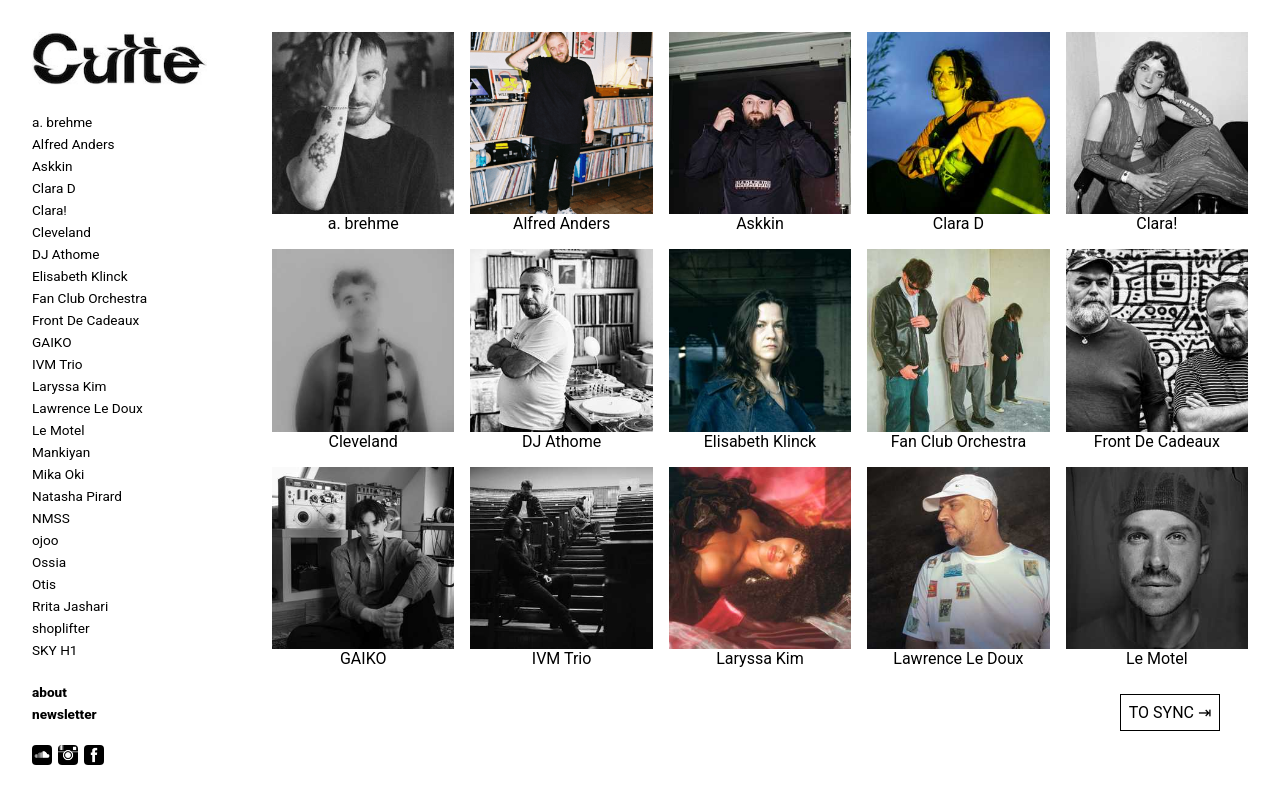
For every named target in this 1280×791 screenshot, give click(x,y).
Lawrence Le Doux (87, 408)
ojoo (45, 540)
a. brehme (62, 122)
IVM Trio (57, 364)
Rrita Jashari (70, 606)
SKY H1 (54, 650)
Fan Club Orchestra (89, 298)
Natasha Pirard (77, 496)
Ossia (49, 562)
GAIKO (52, 342)
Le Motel (58, 430)
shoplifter (61, 628)
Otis (44, 584)
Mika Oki (58, 474)
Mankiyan (61, 452)
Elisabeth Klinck (80, 276)
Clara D (54, 188)
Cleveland (61, 232)
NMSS (51, 518)
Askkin (52, 166)
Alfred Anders (73, 144)
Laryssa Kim (69, 386)
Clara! (49, 210)
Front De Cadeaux (85, 320)
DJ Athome (65, 254)
